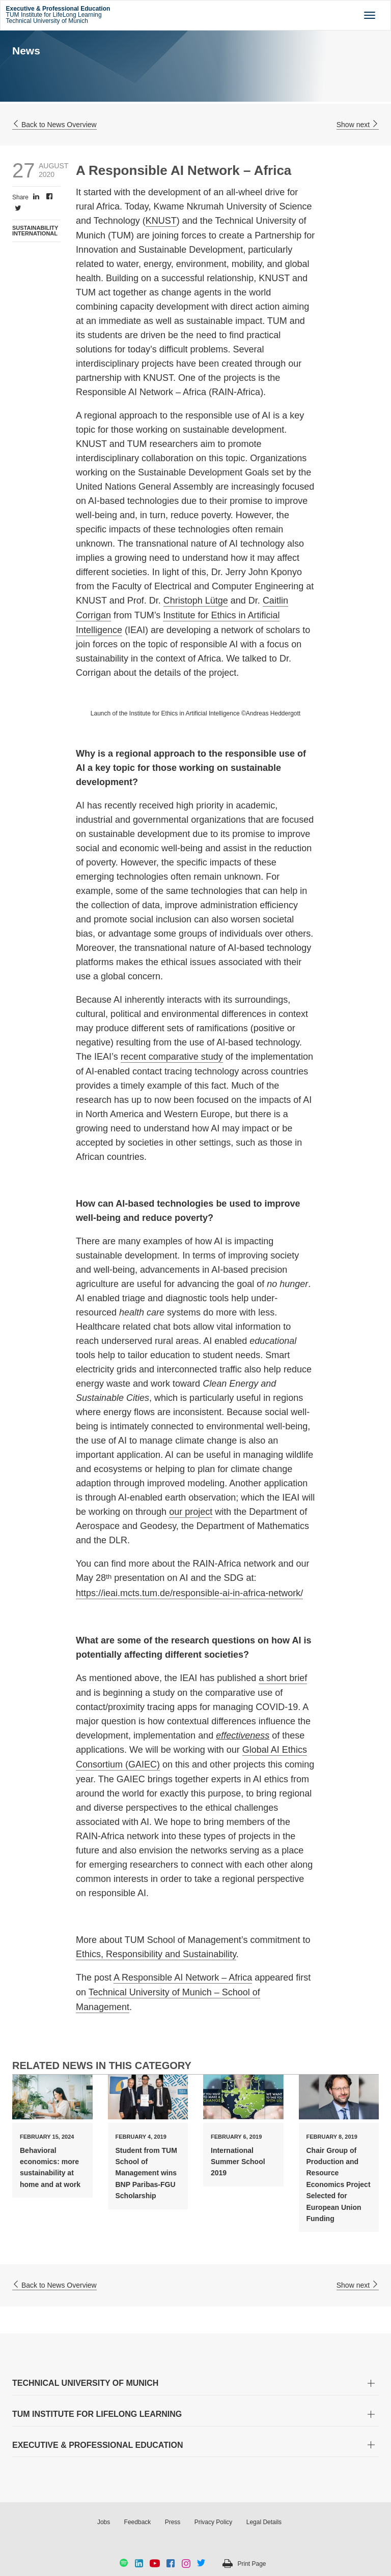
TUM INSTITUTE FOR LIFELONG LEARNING (97, 2414)
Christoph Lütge (195, 600)
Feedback (137, 2522)
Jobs (103, 2522)
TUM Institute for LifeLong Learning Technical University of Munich (58, 14)
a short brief (283, 1678)
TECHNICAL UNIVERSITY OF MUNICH (85, 2383)
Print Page (252, 2563)
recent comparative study (172, 1057)
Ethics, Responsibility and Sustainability (156, 1954)
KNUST (161, 221)
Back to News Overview (54, 125)
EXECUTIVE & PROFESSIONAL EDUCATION (97, 2445)
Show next (358, 125)
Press (173, 2522)
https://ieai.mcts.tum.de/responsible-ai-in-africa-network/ (189, 1593)
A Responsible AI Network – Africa (183, 1977)
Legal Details (264, 2522)
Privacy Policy (213, 2522)
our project (190, 1512)
